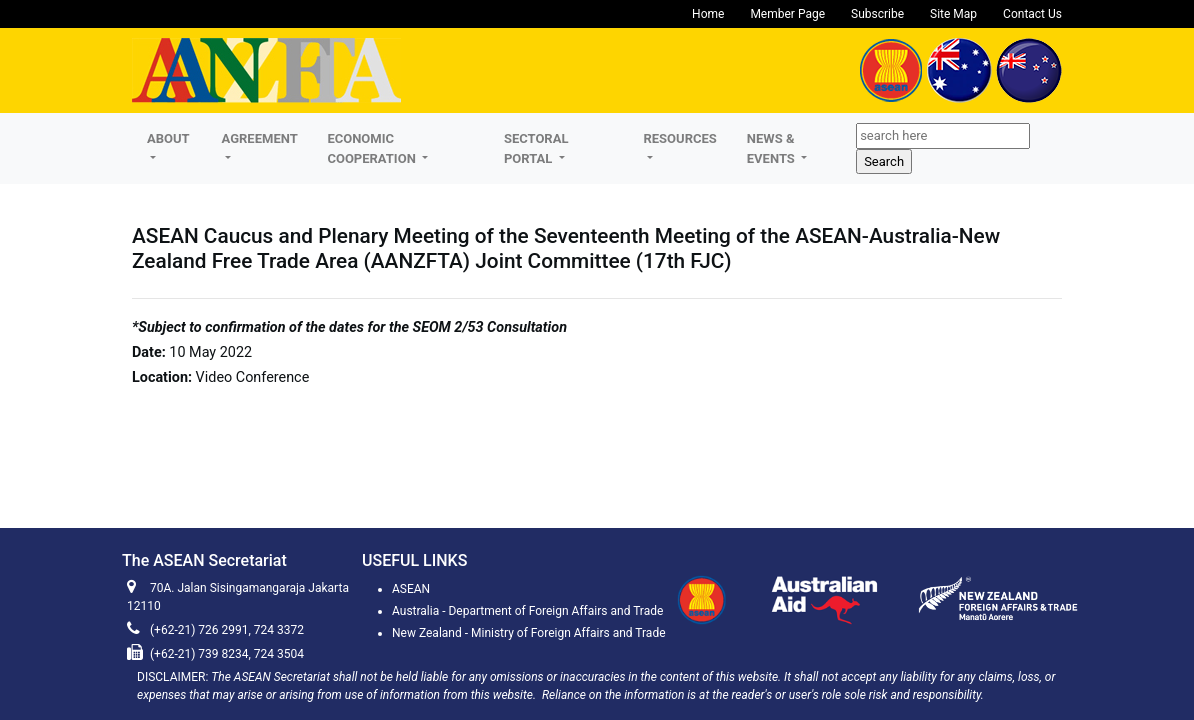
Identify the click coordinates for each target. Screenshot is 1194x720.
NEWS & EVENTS (772, 148)
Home (708, 14)
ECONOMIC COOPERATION (373, 148)
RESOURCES (679, 138)
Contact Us (1032, 14)
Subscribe (877, 14)
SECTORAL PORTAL (536, 148)
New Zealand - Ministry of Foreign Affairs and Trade (529, 633)
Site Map (953, 14)
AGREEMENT (260, 138)
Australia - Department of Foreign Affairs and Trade (527, 611)
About (168, 138)
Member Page (787, 14)
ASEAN (411, 589)
